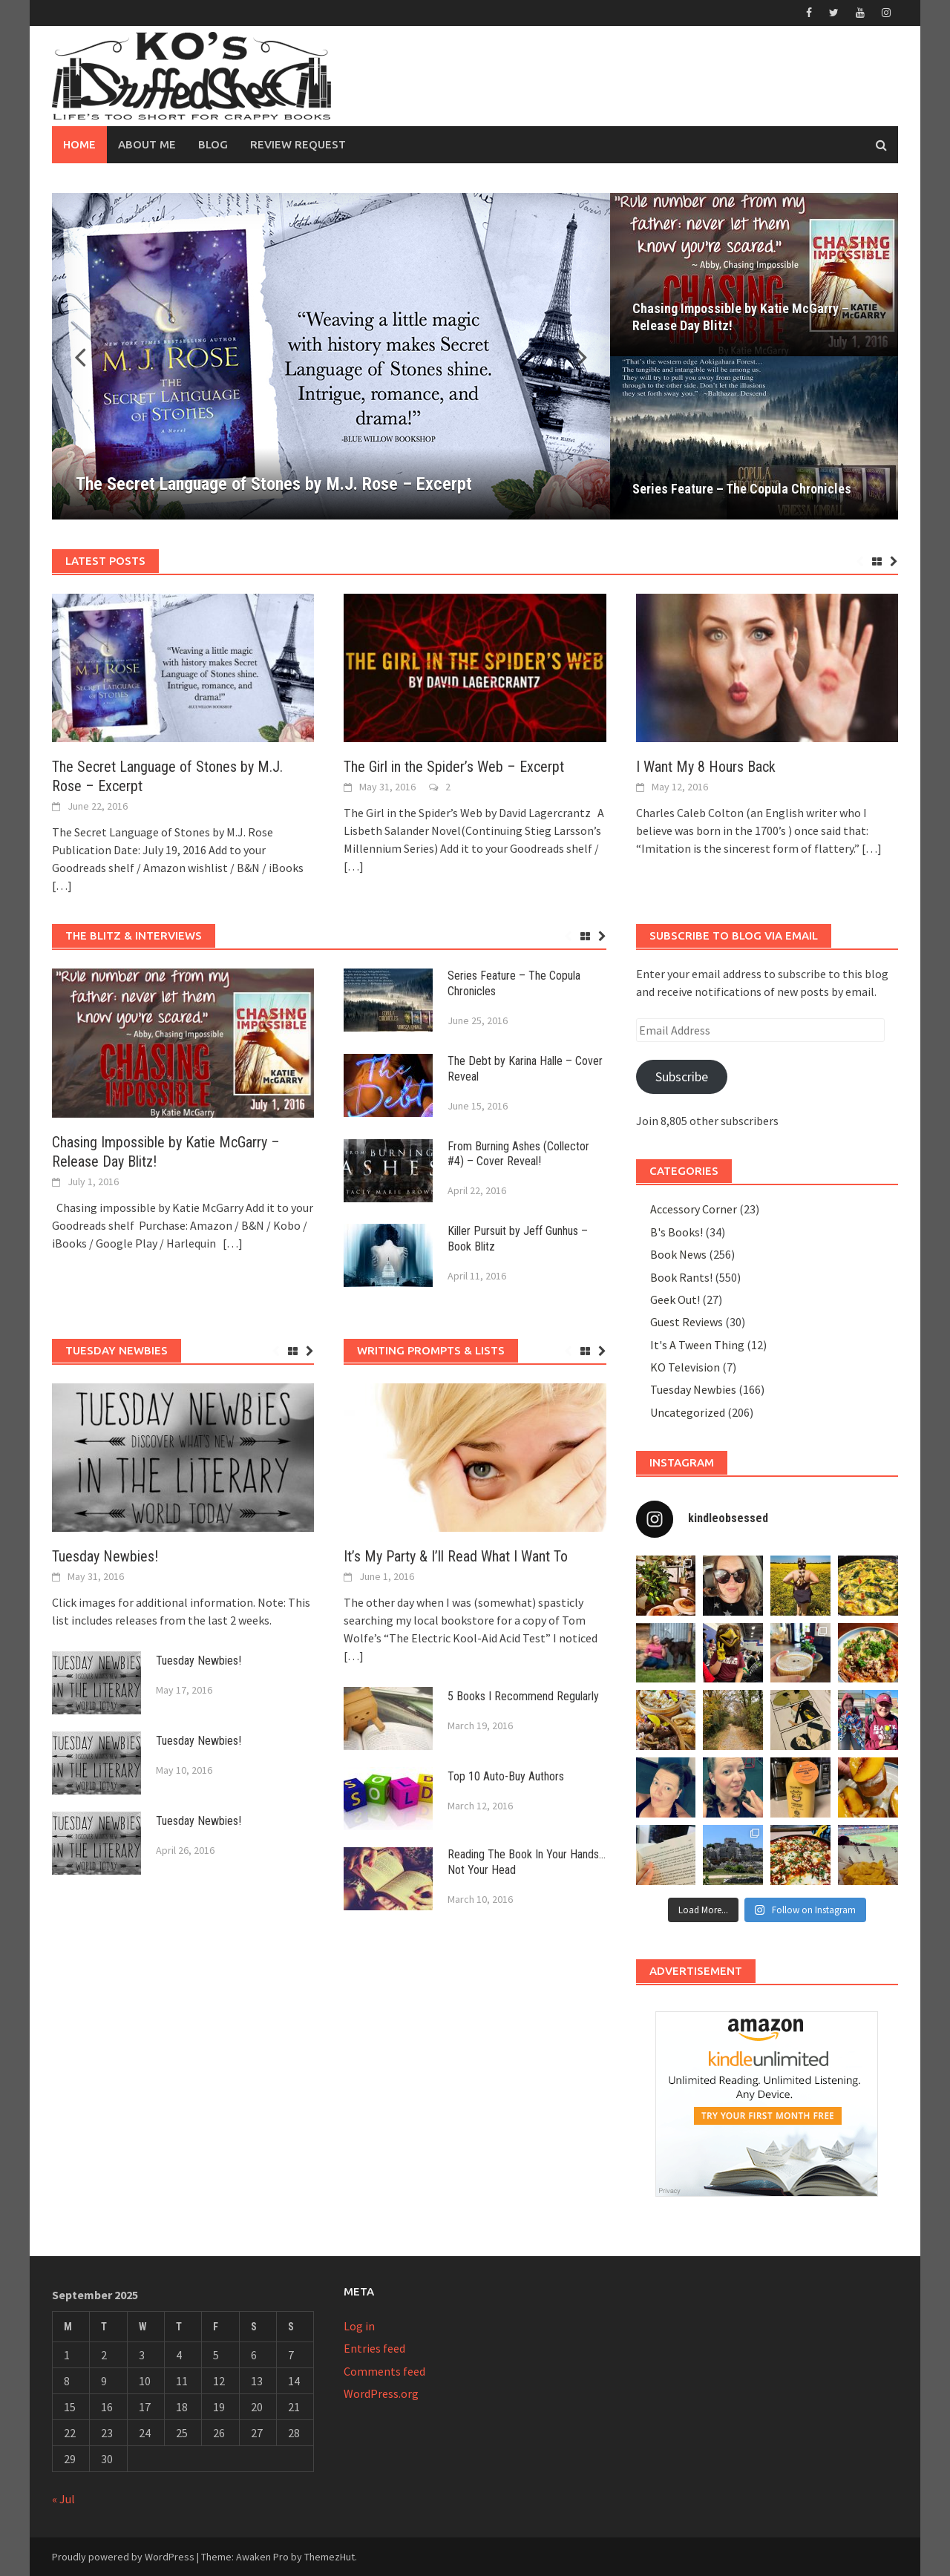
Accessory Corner (693, 1209)
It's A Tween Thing (697, 1344)
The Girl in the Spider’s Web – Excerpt (454, 767)
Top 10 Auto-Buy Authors (506, 1776)
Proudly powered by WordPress (123, 2556)
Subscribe (681, 1076)
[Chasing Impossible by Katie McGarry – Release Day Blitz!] (754, 274)
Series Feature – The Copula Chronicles (741, 488)
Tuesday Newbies (693, 1389)
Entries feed (374, 2348)
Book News (678, 1254)
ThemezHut (329, 2556)
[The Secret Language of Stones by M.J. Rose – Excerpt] (331, 356)
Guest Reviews (686, 1321)
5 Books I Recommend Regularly (523, 1696)
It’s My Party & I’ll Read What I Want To (456, 1556)
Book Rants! (681, 1277)
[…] (62, 885)
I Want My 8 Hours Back (706, 767)
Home (79, 144)
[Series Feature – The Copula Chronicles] (754, 438)
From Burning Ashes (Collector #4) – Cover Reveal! (518, 1154)
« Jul (63, 2498)
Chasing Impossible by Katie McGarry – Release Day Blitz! (740, 317)
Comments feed (384, 2371)
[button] (573, 356)
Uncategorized (687, 1412)
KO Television (685, 1367)
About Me (147, 144)
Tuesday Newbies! (105, 1556)
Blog (213, 144)
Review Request (298, 144)
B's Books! (676, 1232)
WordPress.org (381, 2393)
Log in (359, 2325)
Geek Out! (675, 1299)
